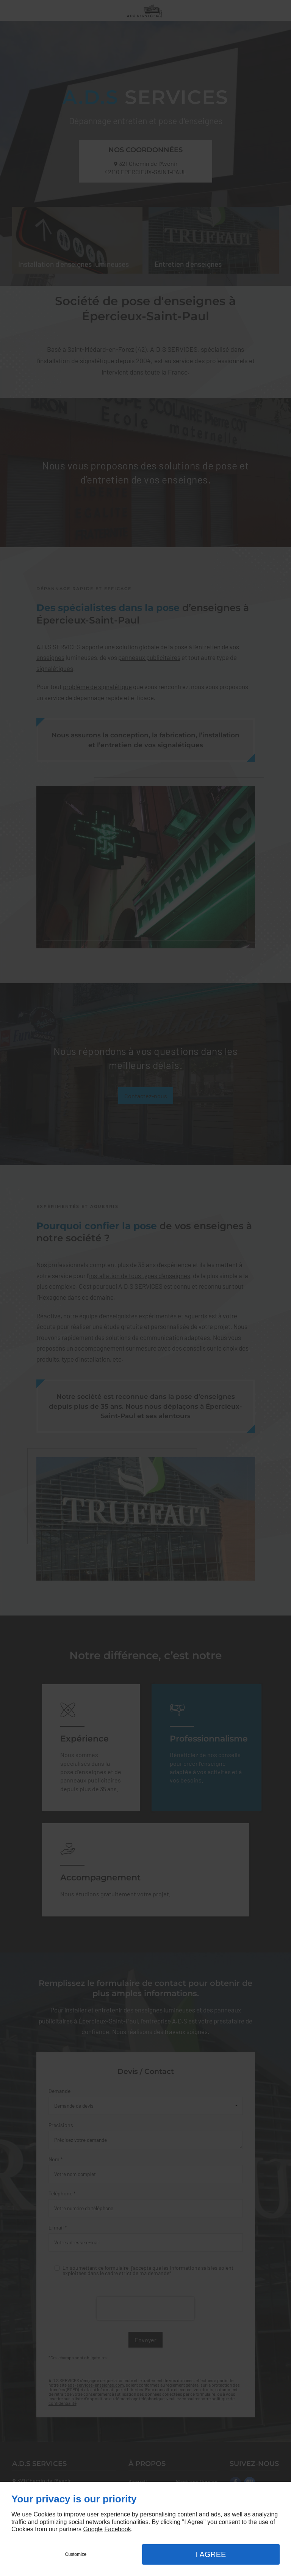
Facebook (117, 2529)
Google (93, 2529)
